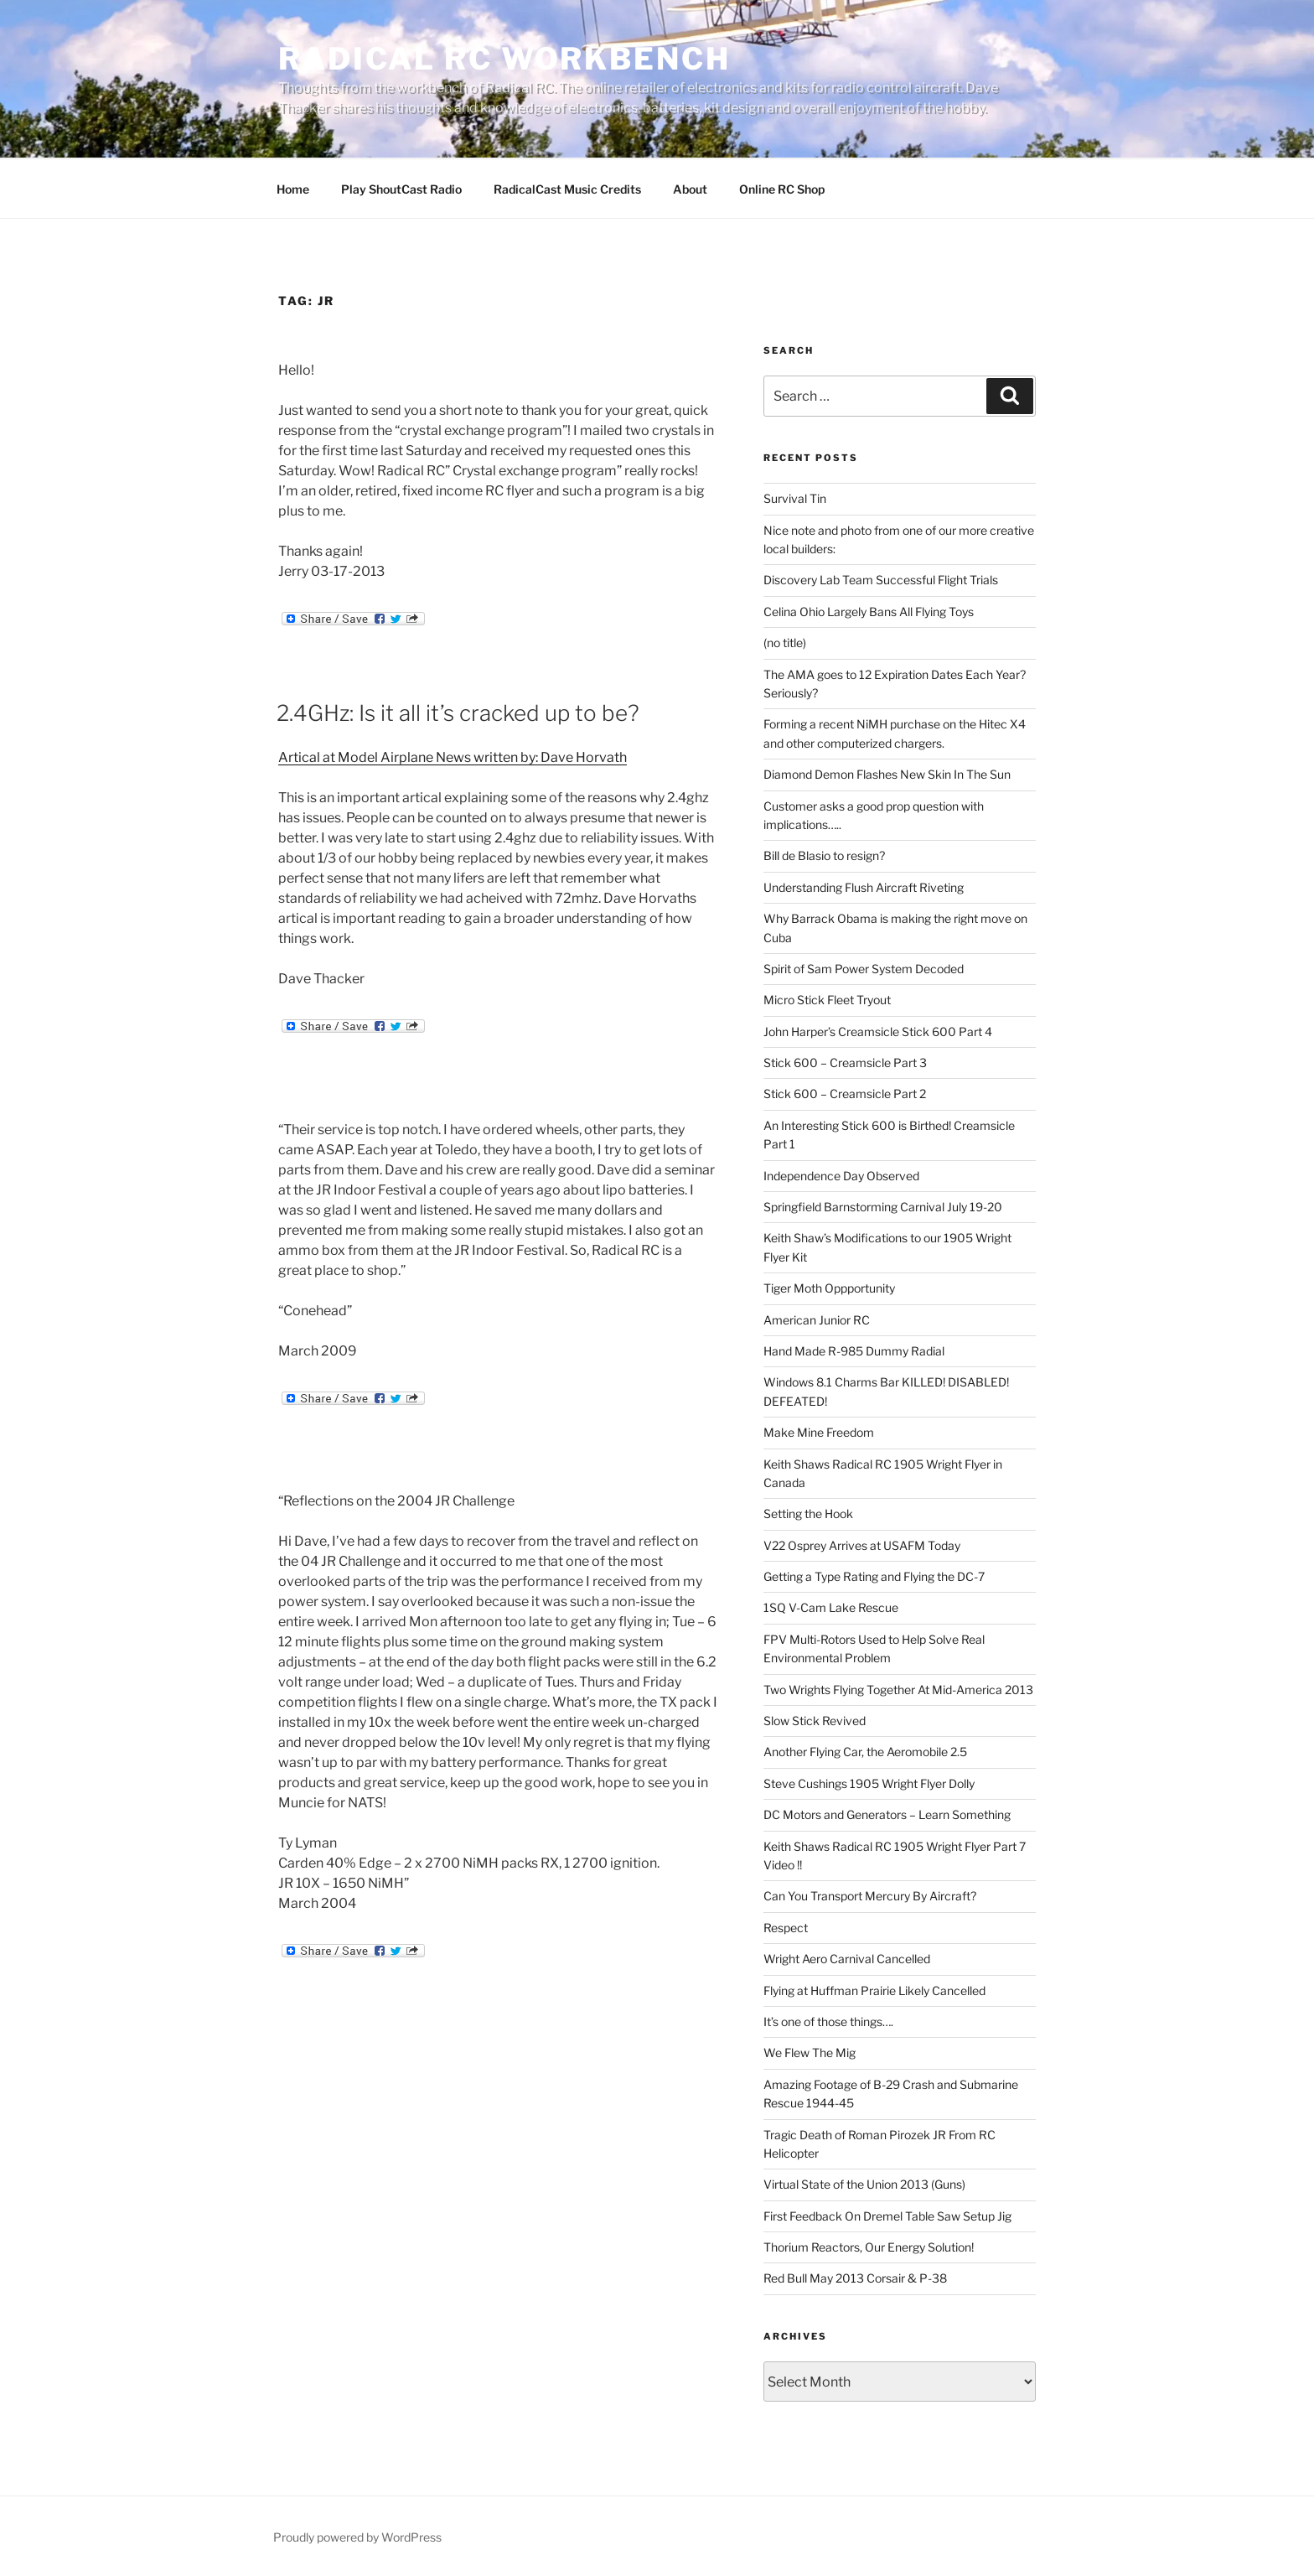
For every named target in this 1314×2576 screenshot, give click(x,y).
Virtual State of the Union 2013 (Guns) (864, 2184)
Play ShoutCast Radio (401, 189)
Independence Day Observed (841, 1176)
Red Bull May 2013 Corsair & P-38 (855, 2278)
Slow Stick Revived (814, 1720)
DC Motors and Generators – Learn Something (887, 1814)
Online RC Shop (782, 189)
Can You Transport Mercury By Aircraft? (869, 1896)
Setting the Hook (808, 1513)
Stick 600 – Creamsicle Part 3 (845, 1062)
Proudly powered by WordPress (357, 2537)
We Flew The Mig (809, 2052)
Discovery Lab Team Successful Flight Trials (880, 580)
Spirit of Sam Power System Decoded (863, 968)
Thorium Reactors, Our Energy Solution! (868, 2247)
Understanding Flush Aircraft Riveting (863, 887)
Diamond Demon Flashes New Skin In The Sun (887, 774)
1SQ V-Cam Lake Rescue (830, 1607)
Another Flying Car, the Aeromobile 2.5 (865, 1751)
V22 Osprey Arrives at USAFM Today (861, 1545)
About (690, 189)
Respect (785, 1927)
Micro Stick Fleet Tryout (827, 1000)
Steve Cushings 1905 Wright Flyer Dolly (869, 1783)
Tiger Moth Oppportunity (829, 1288)
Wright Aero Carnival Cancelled (846, 1958)
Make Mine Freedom (818, 1432)
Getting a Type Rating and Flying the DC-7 (874, 1576)
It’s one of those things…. (828, 2021)
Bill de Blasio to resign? (824, 855)
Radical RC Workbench (504, 58)
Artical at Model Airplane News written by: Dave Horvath (452, 757)
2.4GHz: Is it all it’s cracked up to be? (458, 713)
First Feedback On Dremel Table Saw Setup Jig (887, 2216)
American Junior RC (816, 1320)
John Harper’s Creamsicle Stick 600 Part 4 (877, 1031)
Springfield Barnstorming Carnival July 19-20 (882, 1207)
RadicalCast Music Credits (567, 189)
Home (293, 189)
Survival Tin (794, 498)
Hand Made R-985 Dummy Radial (853, 1351)
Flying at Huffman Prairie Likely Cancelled (874, 1990)
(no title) (784, 642)
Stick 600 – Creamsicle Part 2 (844, 1093)
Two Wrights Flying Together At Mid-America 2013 (898, 1689)
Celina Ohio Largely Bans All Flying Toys (868, 611)
